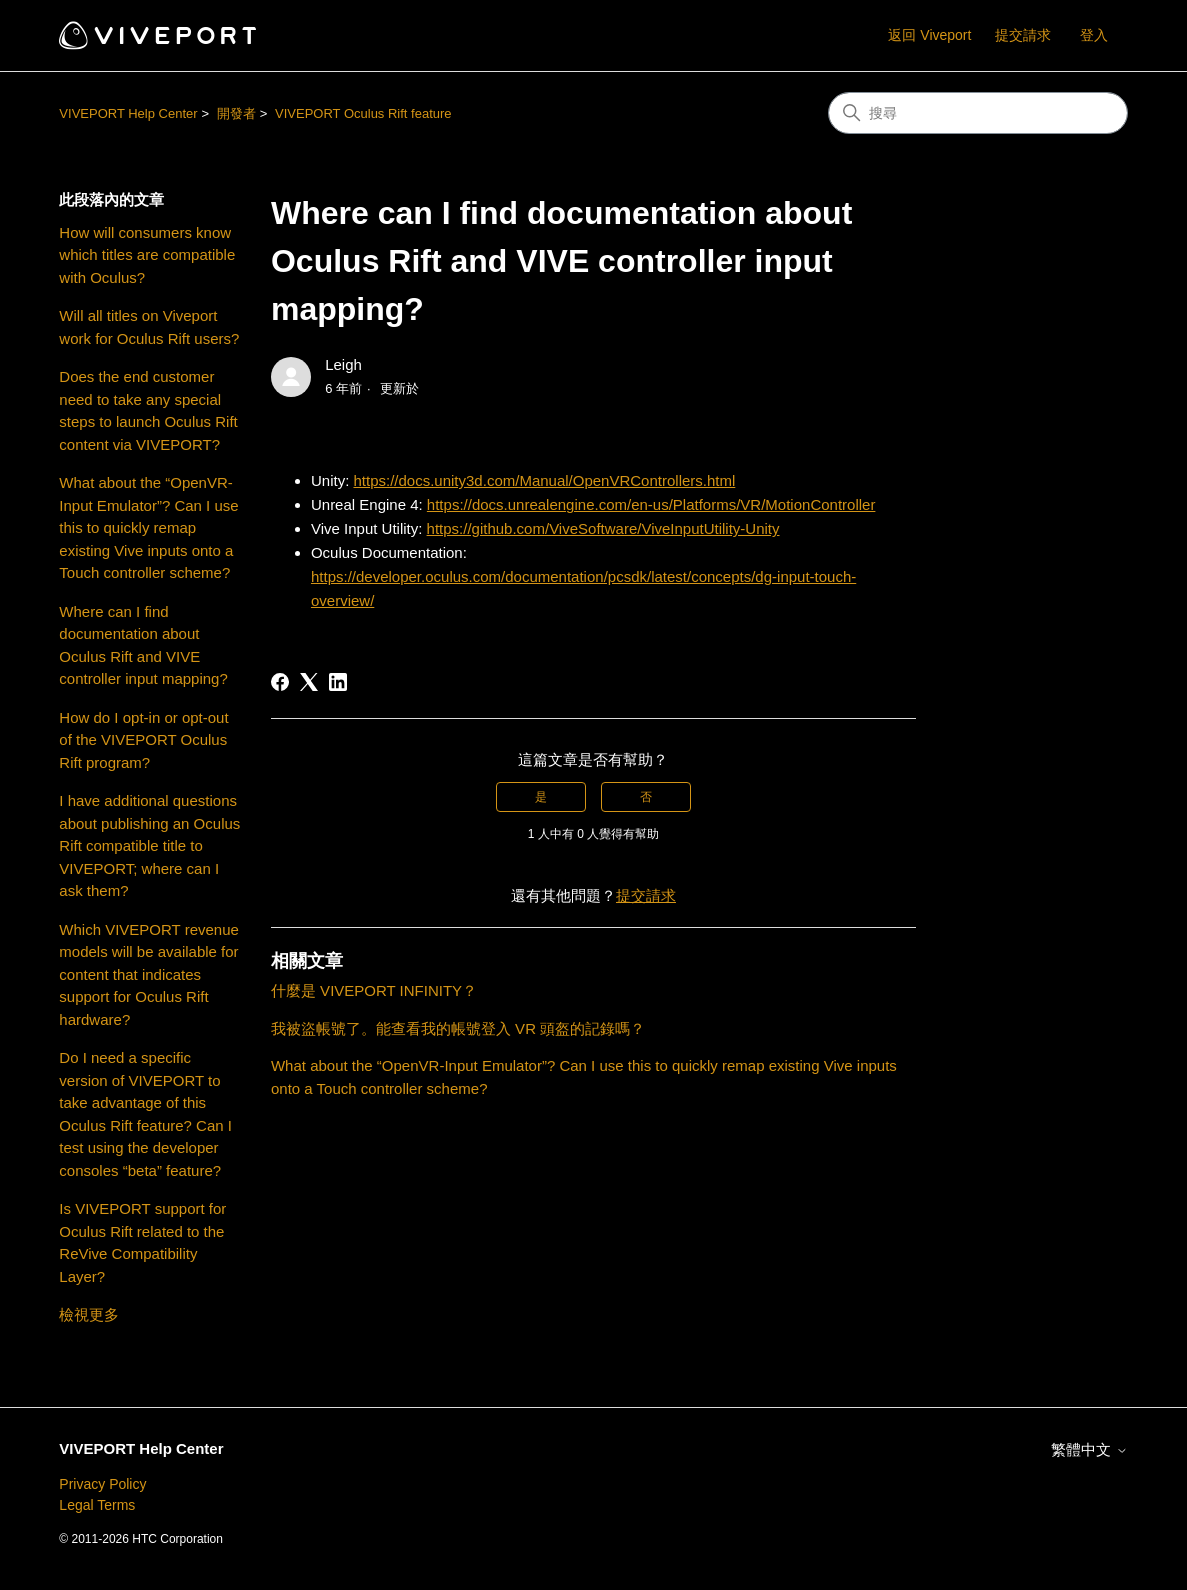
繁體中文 (1089, 1449)
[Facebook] (280, 682)
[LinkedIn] (338, 682)
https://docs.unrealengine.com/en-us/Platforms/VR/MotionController (651, 504)
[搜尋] (978, 113)
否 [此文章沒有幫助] (646, 797)
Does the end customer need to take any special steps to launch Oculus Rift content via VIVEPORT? (148, 410)
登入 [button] (1094, 35)
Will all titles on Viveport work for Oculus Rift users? (149, 327)
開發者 (236, 113)
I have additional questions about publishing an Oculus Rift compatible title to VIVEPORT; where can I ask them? (149, 845)
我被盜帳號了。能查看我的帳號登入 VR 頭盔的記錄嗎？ (458, 1028)
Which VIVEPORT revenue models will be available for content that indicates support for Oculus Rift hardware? (149, 974)
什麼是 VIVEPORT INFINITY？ (374, 990)
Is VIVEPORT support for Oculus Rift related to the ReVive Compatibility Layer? (142, 1242)
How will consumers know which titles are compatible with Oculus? (147, 255)
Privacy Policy (102, 1484)
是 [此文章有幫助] (541, 797)
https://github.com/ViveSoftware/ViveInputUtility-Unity (603, 528)
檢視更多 (89, 1314)
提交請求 (1023, 35)
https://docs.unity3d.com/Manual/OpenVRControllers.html (544, 480)
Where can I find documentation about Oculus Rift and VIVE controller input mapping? (143, 645)
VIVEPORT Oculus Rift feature (363, 113)
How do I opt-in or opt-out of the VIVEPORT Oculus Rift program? (143, 740)
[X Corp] (309, 682)
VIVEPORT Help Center (128, 113)
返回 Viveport (929, 35)
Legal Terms (97, 1505)
